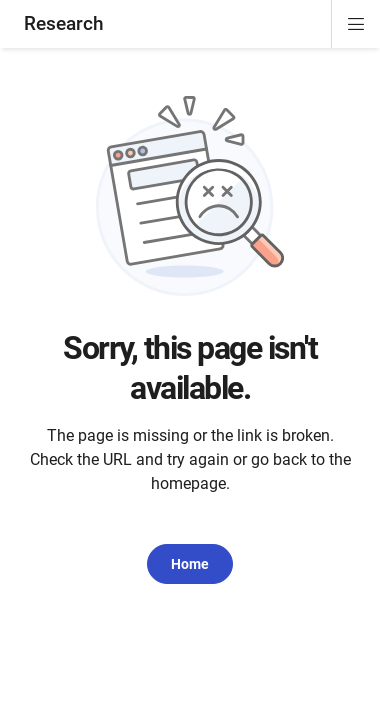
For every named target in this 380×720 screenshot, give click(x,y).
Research (64, 23)
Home (190, 564)
